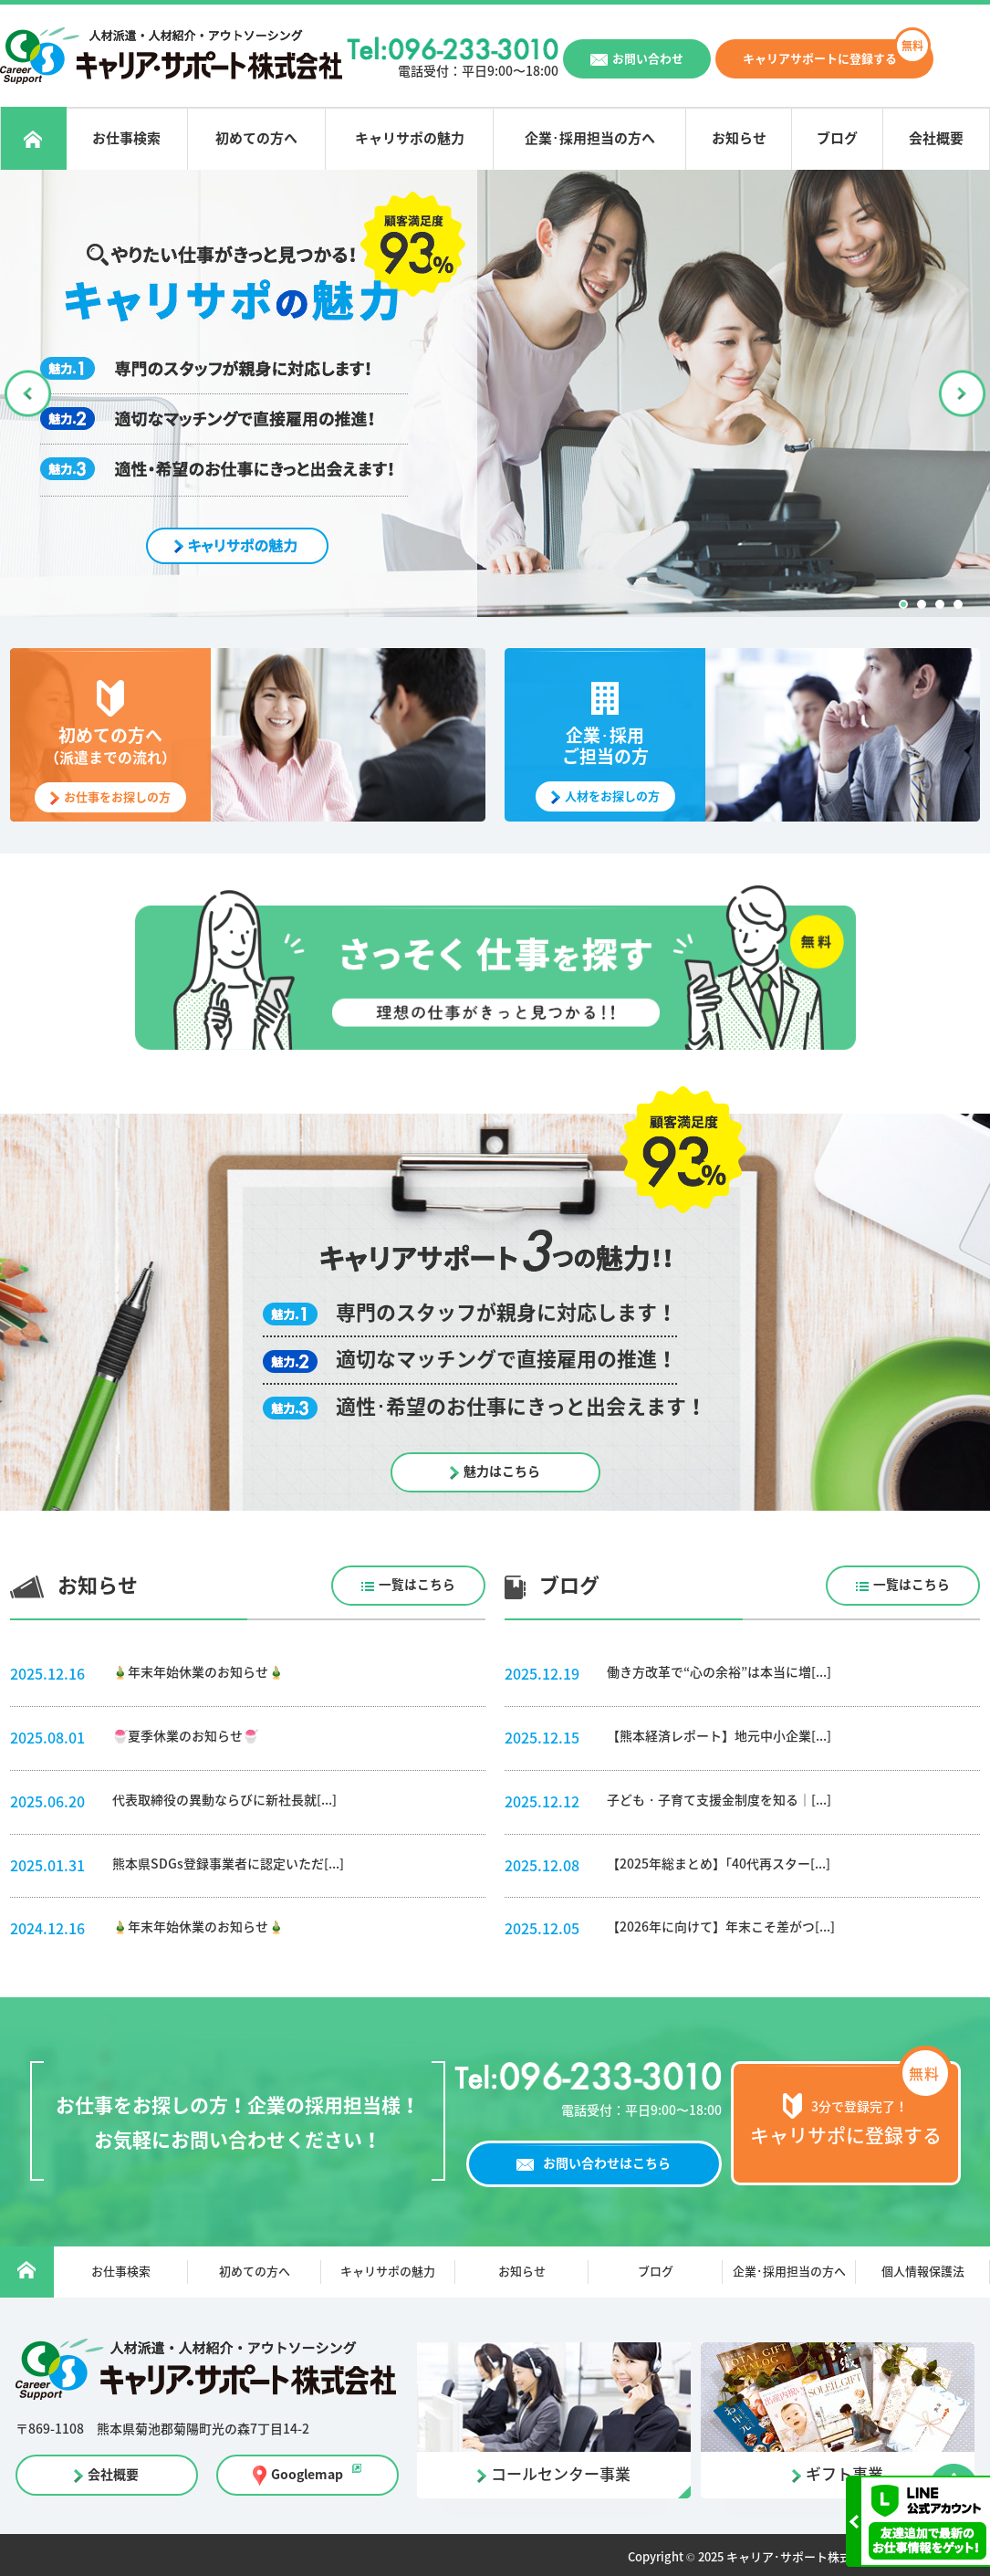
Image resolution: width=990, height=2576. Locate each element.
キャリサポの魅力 (409, 139)
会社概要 (936, 139)
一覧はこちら (408, 1587)
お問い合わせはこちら (607, 2165)
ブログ (837, 139)
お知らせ (738, 139)
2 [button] (921, 606)
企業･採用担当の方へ (589, 139)
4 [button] (958, 606)
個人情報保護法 (922, 2273)
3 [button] (940, 606)
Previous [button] (30, 395)
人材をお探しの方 (612, 798)
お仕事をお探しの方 (117, 799)
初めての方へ (257, 139)
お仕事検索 (127, 139)
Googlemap (303, 2476)
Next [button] (960, 395)
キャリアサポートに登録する (820, 59)
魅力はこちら (502, 1473)
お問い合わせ (647, 59)
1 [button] (903, 606)
